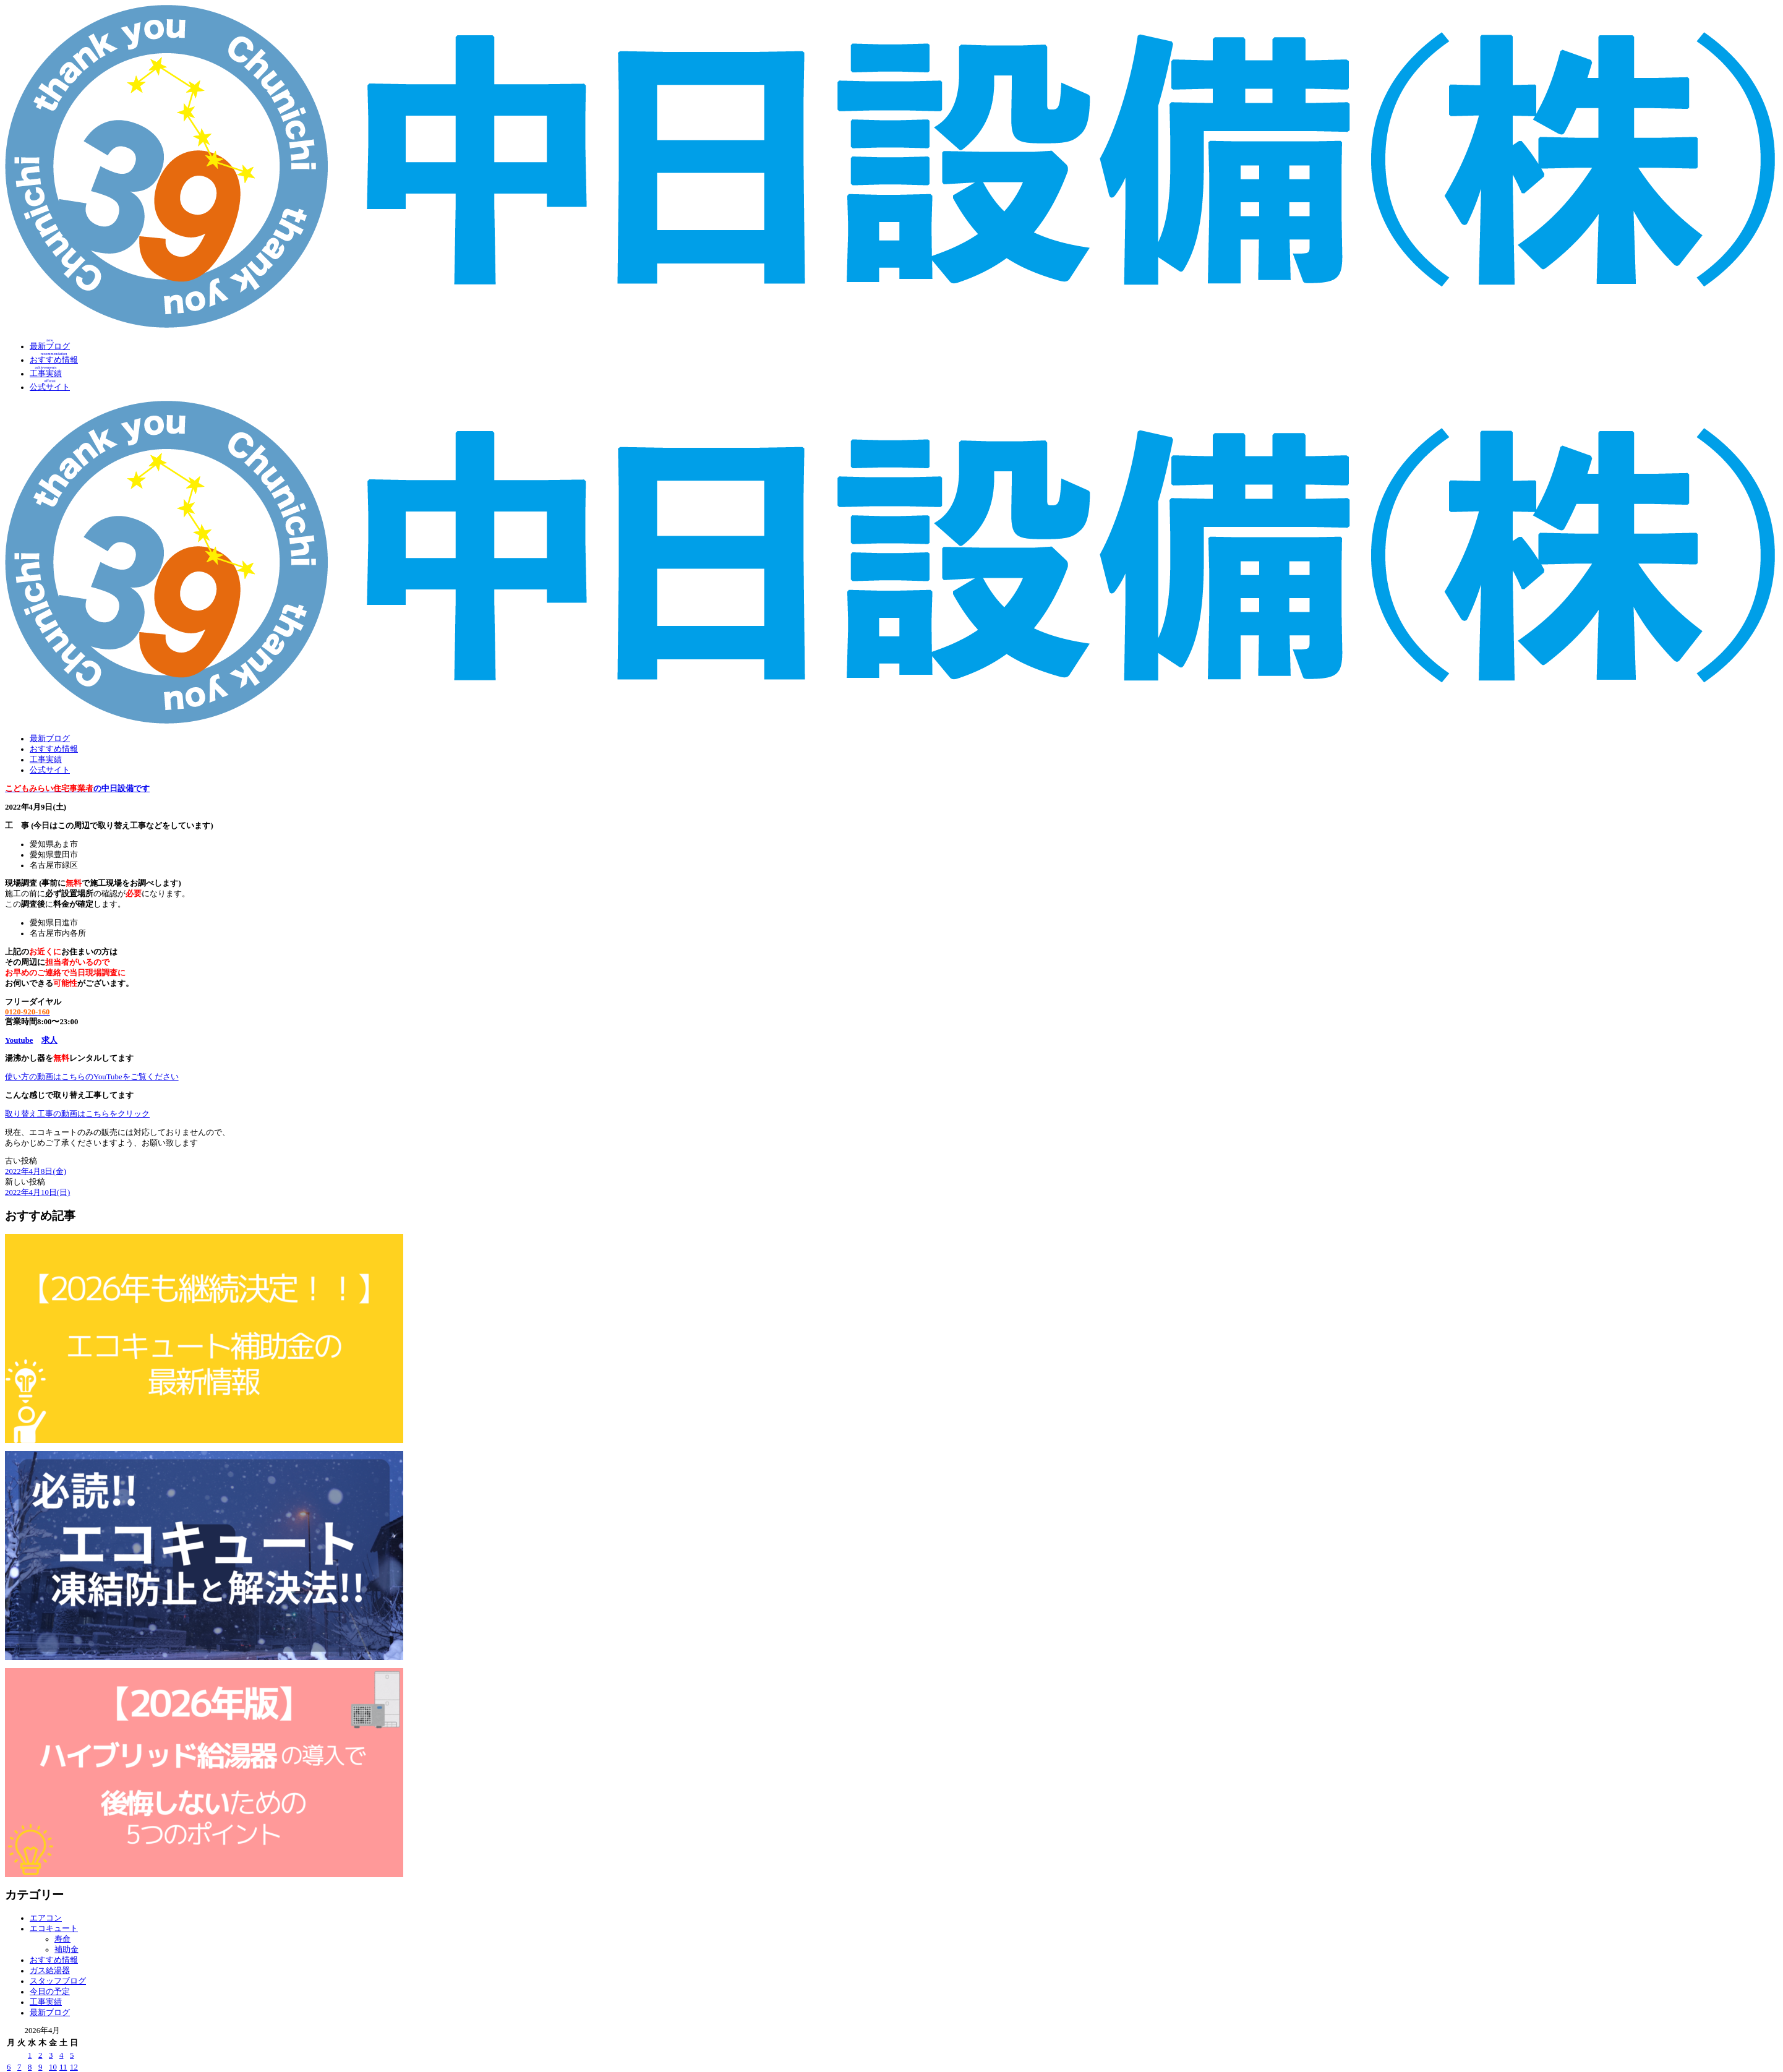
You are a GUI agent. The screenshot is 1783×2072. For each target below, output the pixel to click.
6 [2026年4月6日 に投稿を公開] (9, 2067)
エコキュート (54, 1928)
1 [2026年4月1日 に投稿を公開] (30, 2055)
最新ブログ (50, 738)
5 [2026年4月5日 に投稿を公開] (72, 2055)
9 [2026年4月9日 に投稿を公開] (40, 2067)
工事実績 (46, 759)
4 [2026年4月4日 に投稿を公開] (61, 2055)
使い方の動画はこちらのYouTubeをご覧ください (92, 1076)
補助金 (66, 1949)
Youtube (19, 1040)
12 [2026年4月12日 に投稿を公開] (74, 2067)
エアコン (46, 1918)
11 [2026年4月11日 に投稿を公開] (63, 2067)
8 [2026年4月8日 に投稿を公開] (30, 2067)
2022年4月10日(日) (37, 1192)
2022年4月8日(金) (35, 1171)
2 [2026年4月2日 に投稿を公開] (40, 2055)
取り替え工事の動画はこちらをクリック (77, 1114)
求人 (49, 1040)
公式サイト (50, 770)
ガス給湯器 (50, 1970)
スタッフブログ (58, 1981)
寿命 (62, 1939)
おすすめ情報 (54, 749)
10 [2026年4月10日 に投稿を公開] (53, 2067)
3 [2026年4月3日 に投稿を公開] (51, 2055)
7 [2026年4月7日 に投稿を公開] (19, 2067)
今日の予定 (50, 1991)
